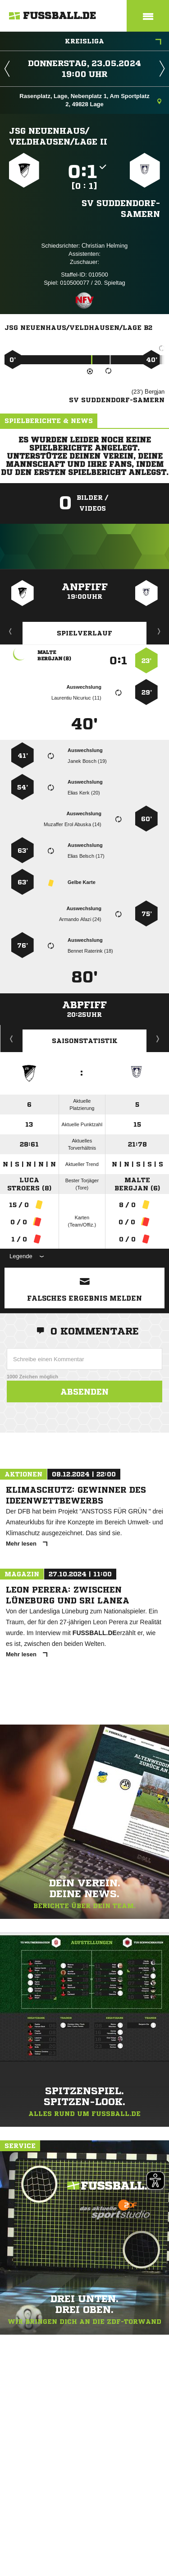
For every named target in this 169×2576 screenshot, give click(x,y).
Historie (11, 1038)
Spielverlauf (84, 633)
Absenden (84, 1391)
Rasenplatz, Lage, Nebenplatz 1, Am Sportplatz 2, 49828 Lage (90, 100)
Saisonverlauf (158, 1038)
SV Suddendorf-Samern (121, 208)
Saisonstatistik (85, 1041)
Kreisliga (113, 42)
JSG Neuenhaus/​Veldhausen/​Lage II (58, 136)
